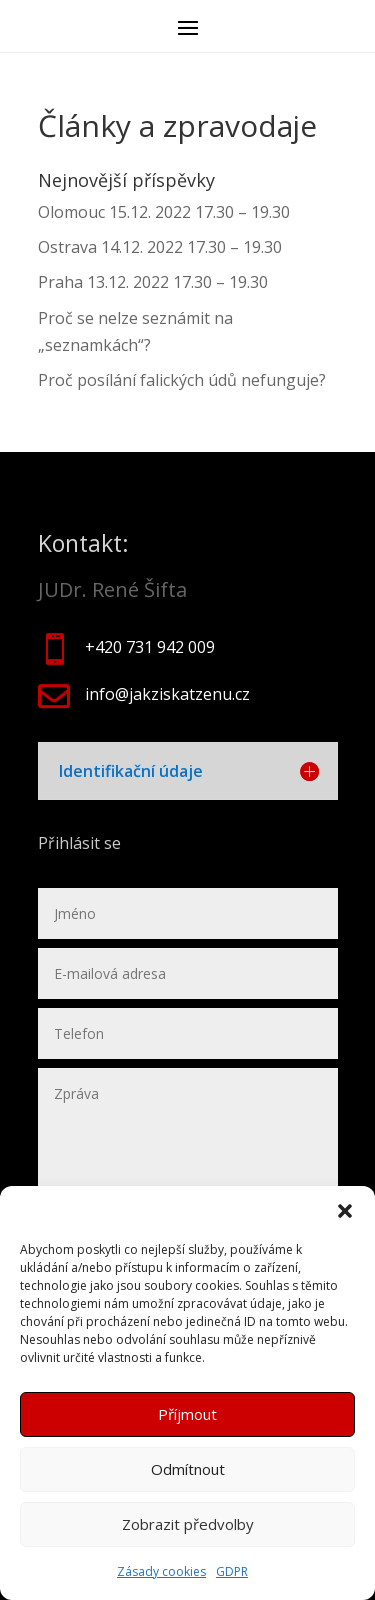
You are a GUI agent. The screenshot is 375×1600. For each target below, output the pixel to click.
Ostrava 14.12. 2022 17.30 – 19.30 (160, 247)
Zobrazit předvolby (188, 1524)
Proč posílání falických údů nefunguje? (182, 380)
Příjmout (187, 1414)
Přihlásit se (81, 843)
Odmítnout (188, 1469)
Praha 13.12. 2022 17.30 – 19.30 (153, 282)
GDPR (232, 1571)
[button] (345, 1211)
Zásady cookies (161, 1571)
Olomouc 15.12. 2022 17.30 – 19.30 (164, 212)
